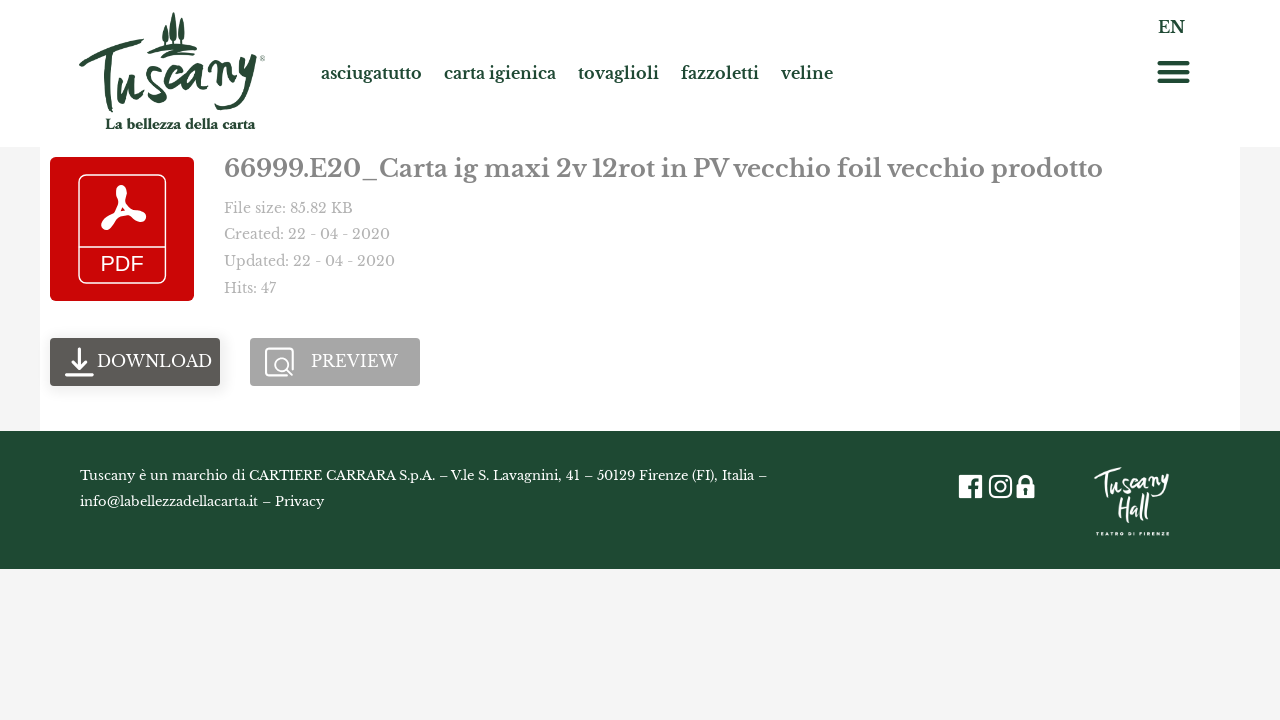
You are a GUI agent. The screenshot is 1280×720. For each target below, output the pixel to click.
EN (1171, 27)
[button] (1173, 71)
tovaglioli (618, 73)
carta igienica (500, 73)
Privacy (299, 501)
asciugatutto (371, 73)
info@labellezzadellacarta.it (169, 501)
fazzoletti (720, 73)
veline (807, 73)
